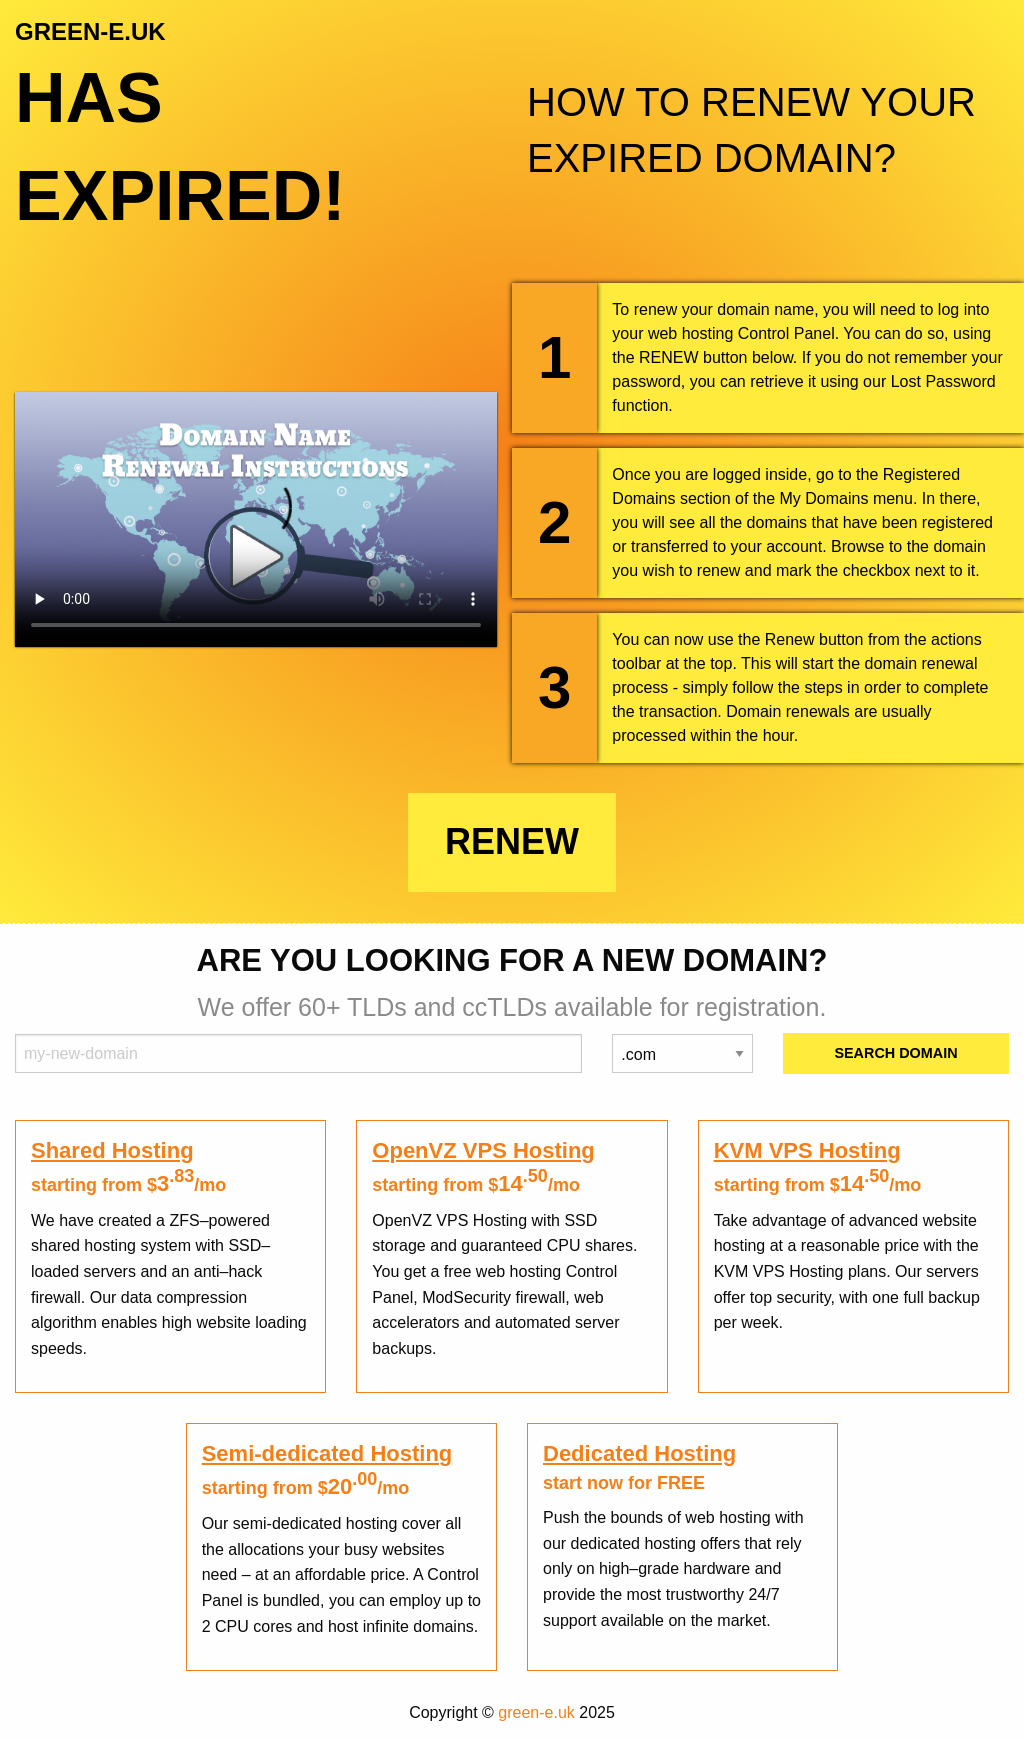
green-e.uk (536, 1712)
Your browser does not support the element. (256, 519)
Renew (512, 841)
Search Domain (895, 1053)
